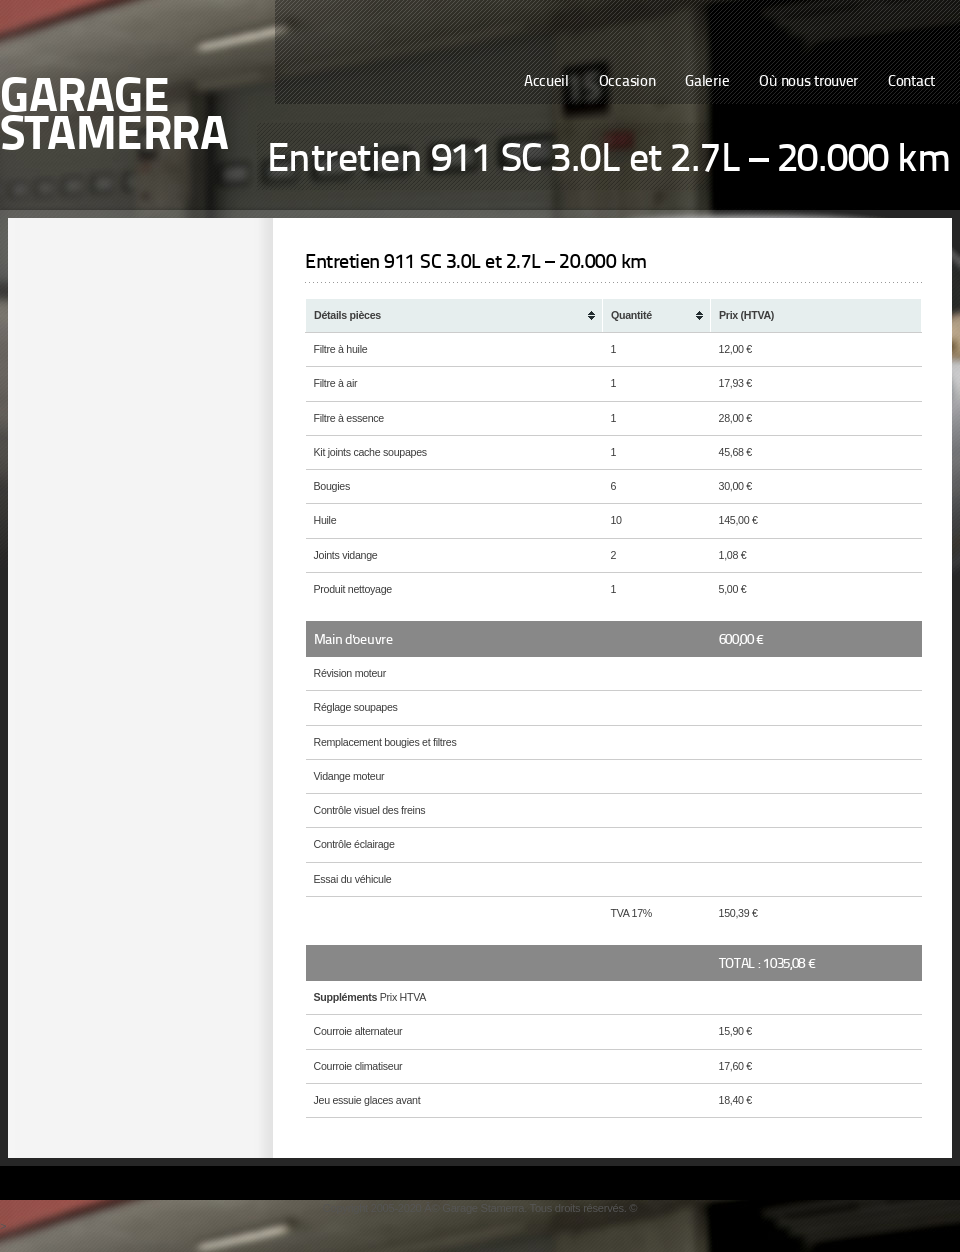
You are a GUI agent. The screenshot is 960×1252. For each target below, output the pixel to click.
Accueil (546, 82)
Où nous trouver (808, 82)
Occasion (627, 82)
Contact (911, 82)
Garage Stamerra (114, 118)
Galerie (707, 82)
